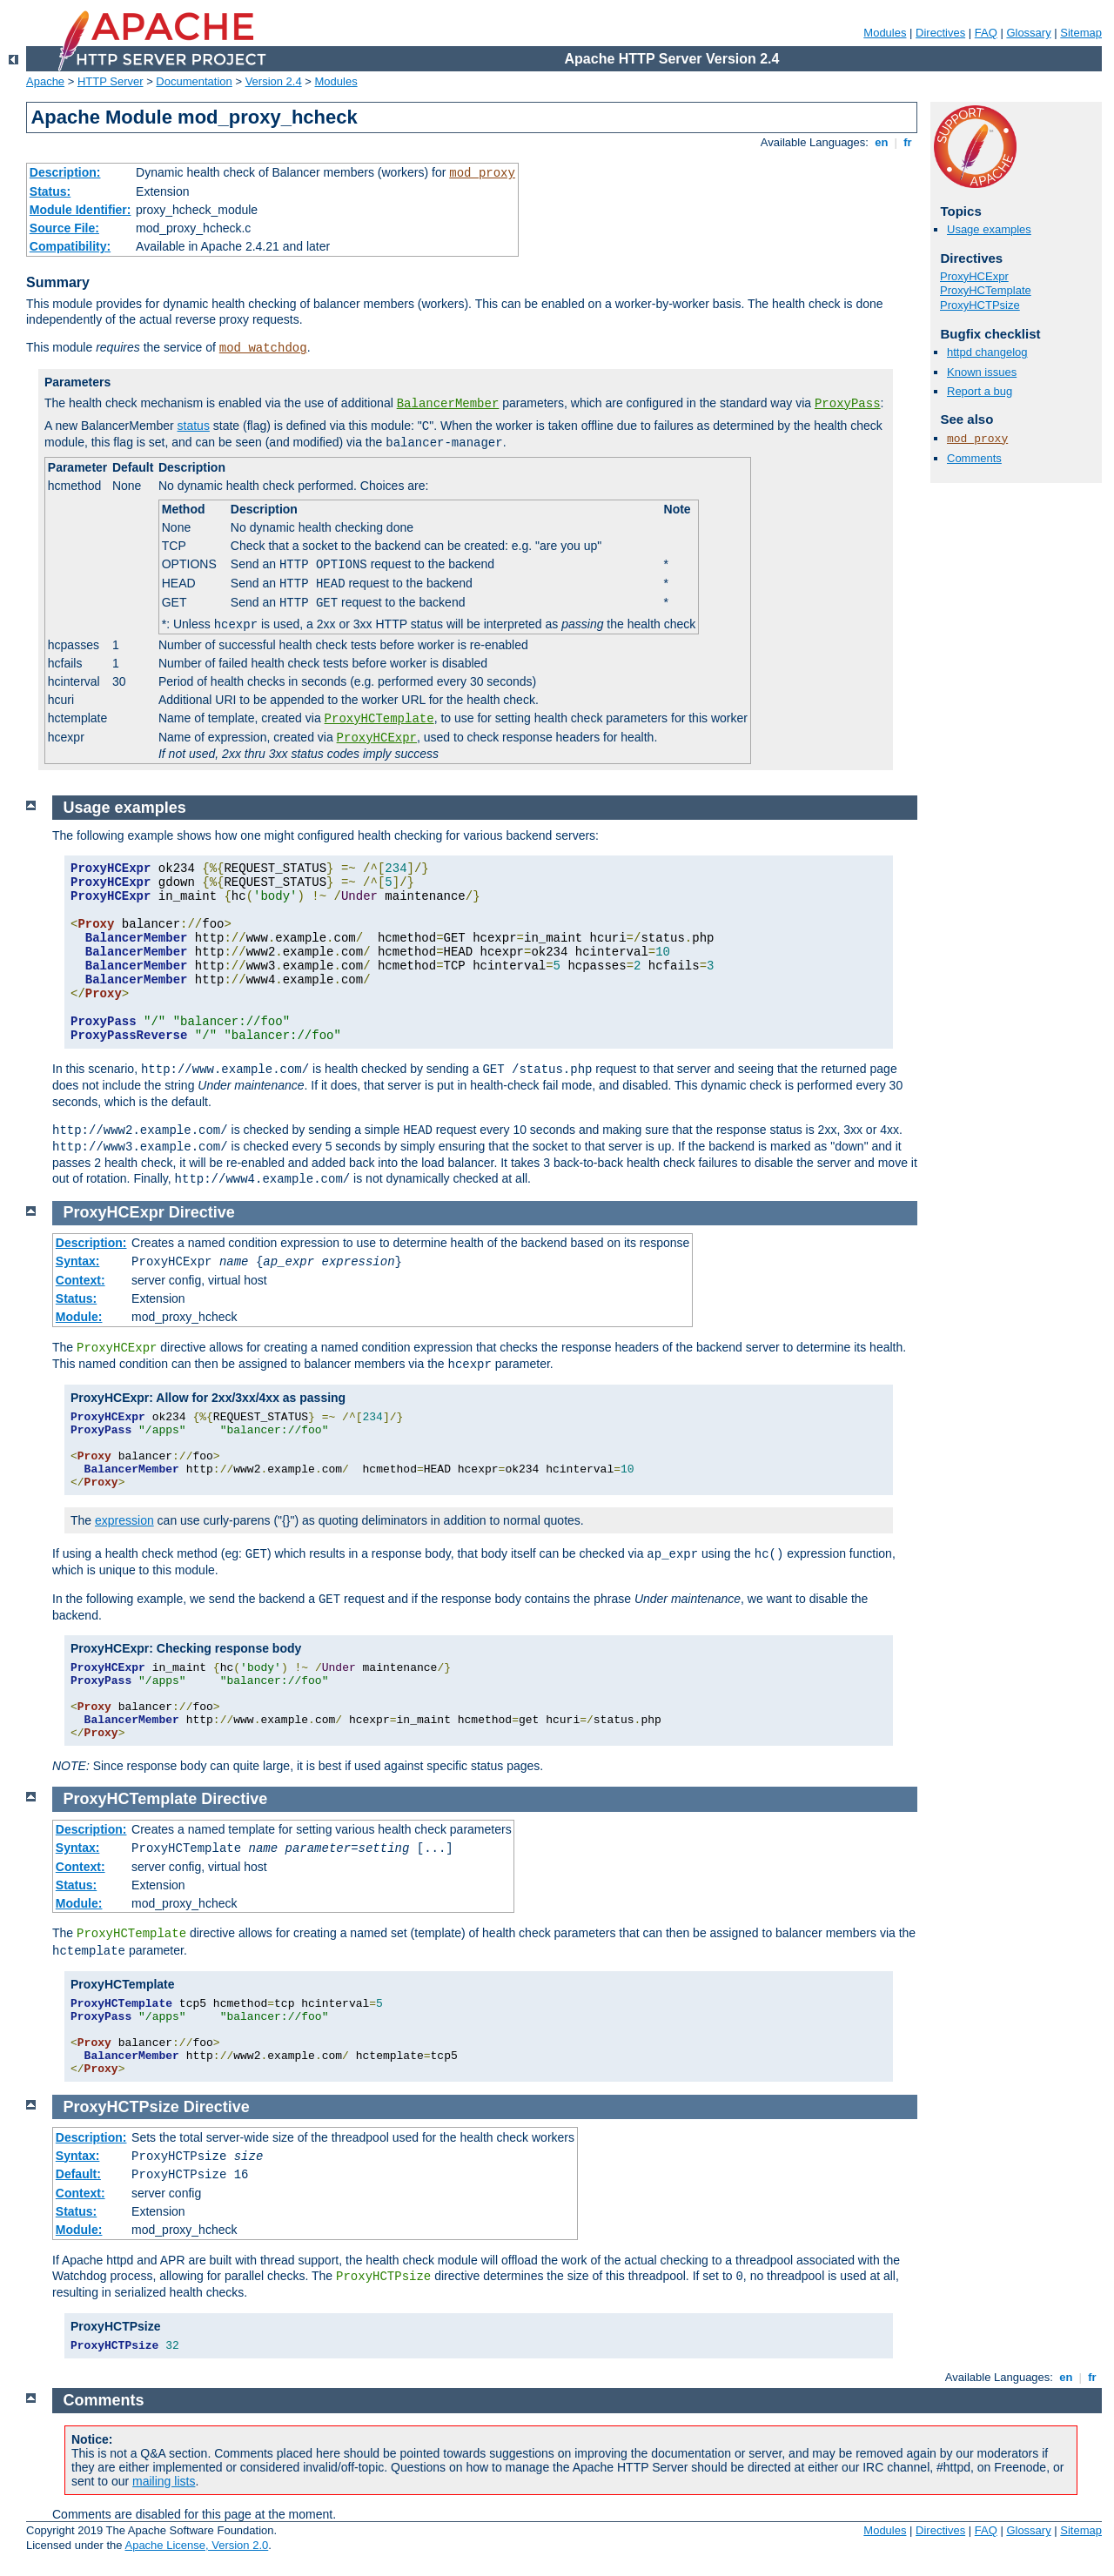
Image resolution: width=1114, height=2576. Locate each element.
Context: (80, 1280)
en (881, 142)
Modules (884, 32)
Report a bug (979, 391)
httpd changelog (987, 352)
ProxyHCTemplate (379, 719)
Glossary (1028, 32)
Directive (202, 1212)
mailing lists (163, 2481)
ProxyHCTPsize (980, 305)
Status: (50, 191)
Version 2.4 (273, 81)
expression (124, 1520)
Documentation (194, 81)
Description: (65, 172)
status (194, 426)
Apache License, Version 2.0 (196, 2545)
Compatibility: (70, 246)
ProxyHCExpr (377, 738)
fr (908, 142)
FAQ (986, 32)
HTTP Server (110, 81)
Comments (974, 458)
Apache (45, 81)
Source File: (64, 228)
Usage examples (989, 229)
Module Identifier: (80, 210)
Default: (78, 2174)
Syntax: (78, 1261)
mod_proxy (482, 173)
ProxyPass (848, 404)
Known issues (982, 372)
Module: (79, 1317)
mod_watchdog (263, 348)
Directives (940, 32)
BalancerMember (448, 404)
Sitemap (1081, 32)
